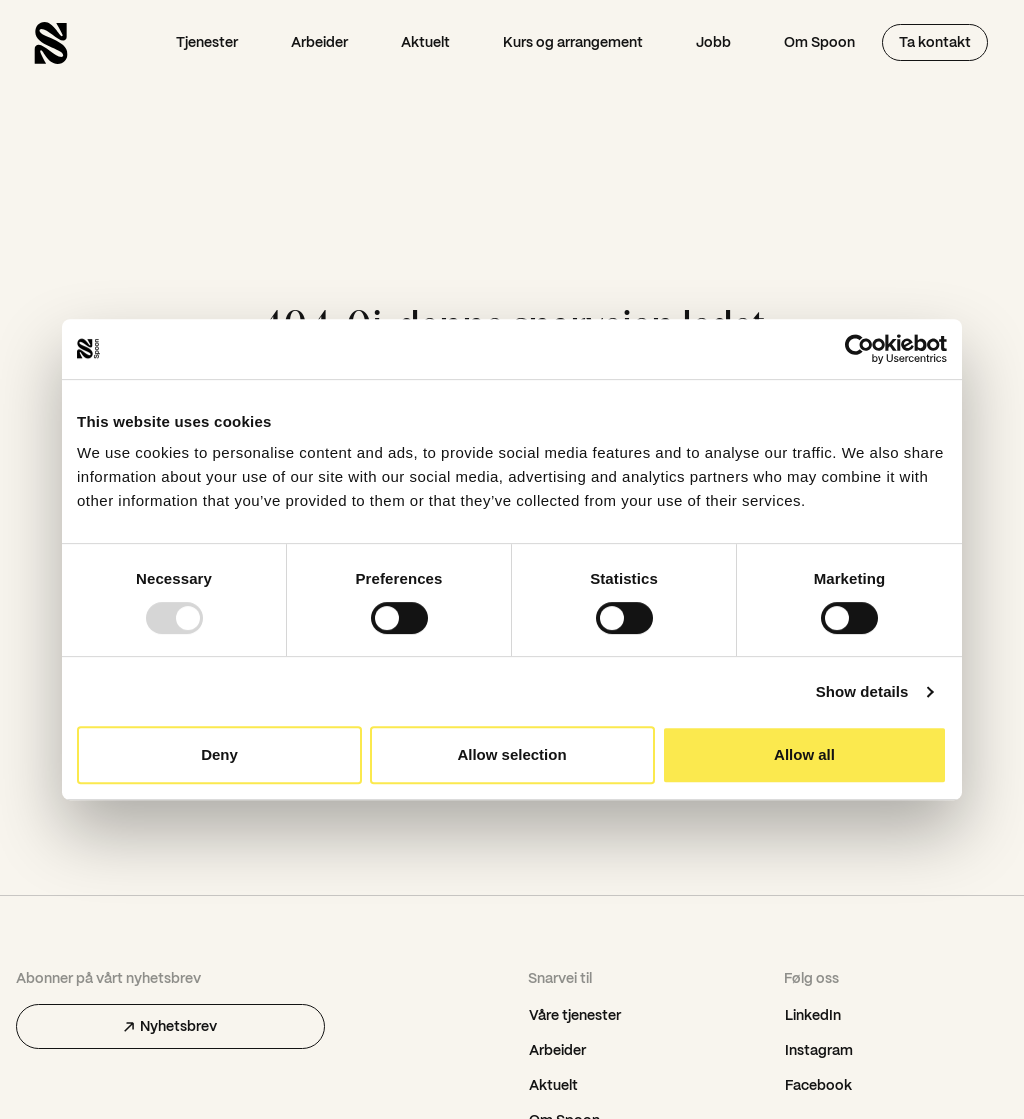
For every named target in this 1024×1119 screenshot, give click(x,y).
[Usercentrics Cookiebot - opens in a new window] (859, 349)
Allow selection (511, 754)
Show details (862, 691)
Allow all (804, 754)
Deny (219, 754)
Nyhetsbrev (170, 1026)
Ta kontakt (935, 42)
